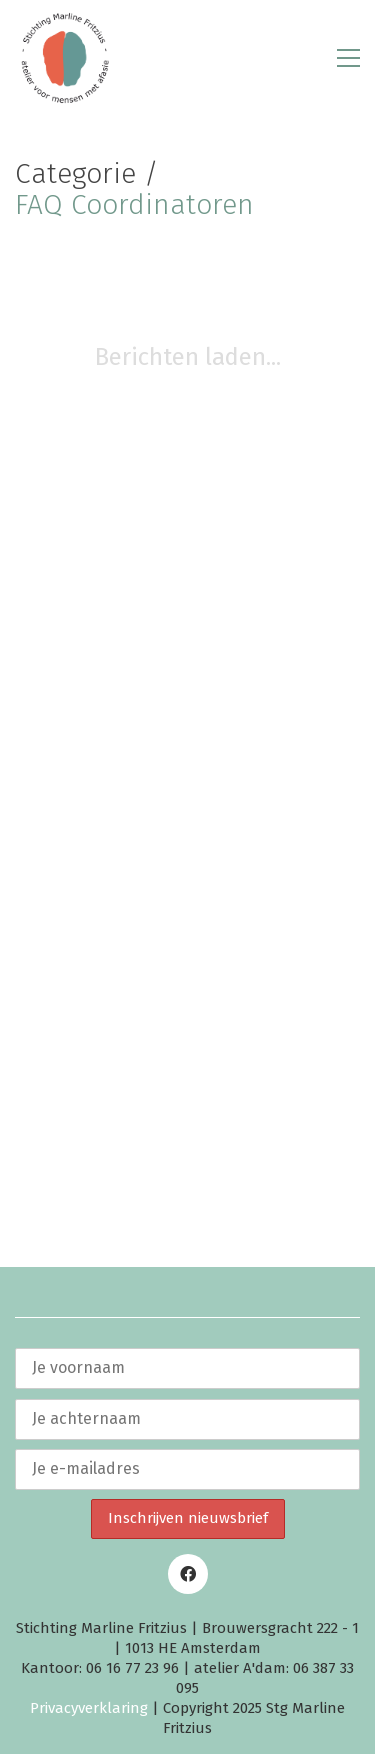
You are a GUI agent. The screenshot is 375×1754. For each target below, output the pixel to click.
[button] (348, 58)
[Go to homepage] (65, 58)
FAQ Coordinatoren (134, 205)
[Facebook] (188, 1574)
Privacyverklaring (89, 1708)
